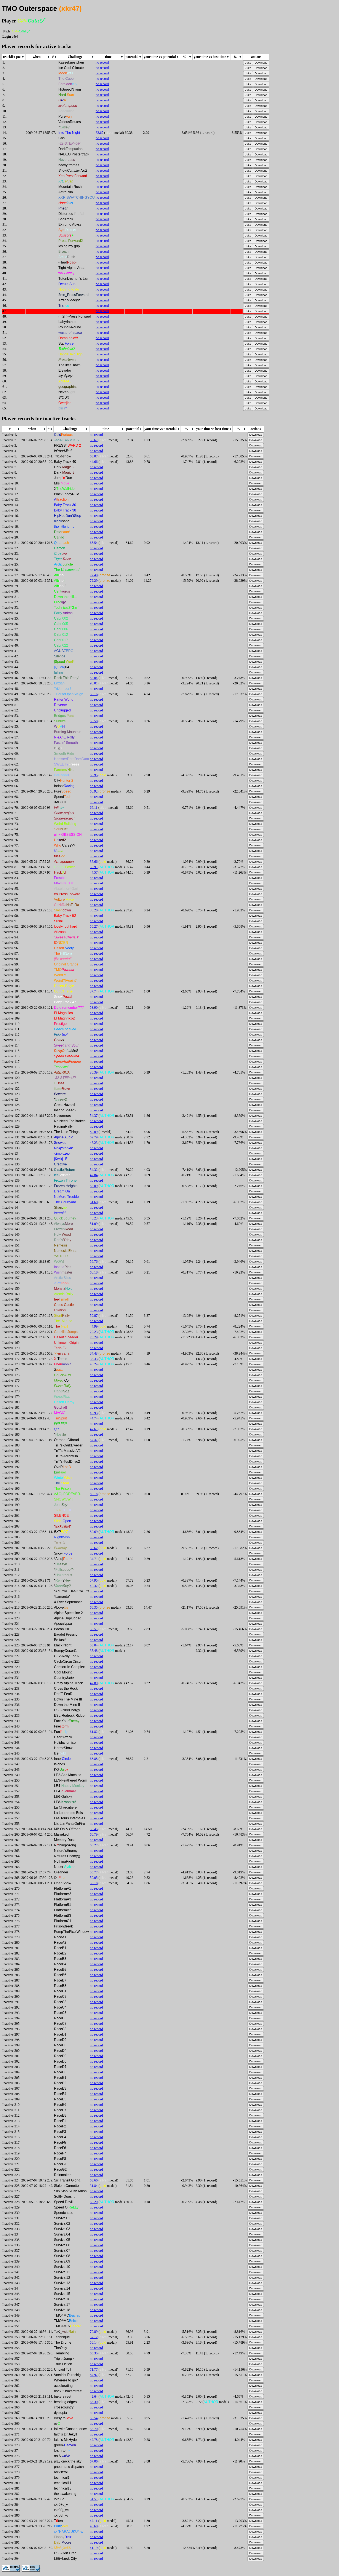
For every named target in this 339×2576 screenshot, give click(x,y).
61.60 (94, 1202)
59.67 (94, 440)
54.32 (94, 1169)
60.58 (94, 721)
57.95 (94, 1580)
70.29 (94, 1337)
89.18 (94, 1494)
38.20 (94, 910)
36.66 (94, 861)
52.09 (94, 1186)
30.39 (94, 1072)
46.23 (94, 1142)
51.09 (94, 1224)
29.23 (94, 1332)
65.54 (94, 543)
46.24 (94, 1364)
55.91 (94, 867)
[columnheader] (13, 57)
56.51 (94, 1629)
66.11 (93, 807)
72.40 (94, 575)
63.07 (94, 456)
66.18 (94, 1272)
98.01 (94, 683)
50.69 (94, 1532)
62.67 (99, 132)
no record (102, 62)
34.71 (94, 1559)
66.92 (94, 791)
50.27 (94, 926)
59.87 (94, 1315)
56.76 (94, 1261)
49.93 (94, 1413)
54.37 (94, 1115)
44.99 (94, 1326)
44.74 (94, 1418)
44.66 (94, 461)
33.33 (94, 1359)
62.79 (94, 1137)
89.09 (94, 1132)
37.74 (94, 991)
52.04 (94, 678)
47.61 (94, 1429)
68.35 (94, 1607)
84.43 (94, 1353)
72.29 (94, 580)
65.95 (94, 775)
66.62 (94, 1548)
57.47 (94, 1440)
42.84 (94, 1175)
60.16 (94, 694)
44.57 (94, 872)
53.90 (94, 1007)
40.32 (94, 1586)
